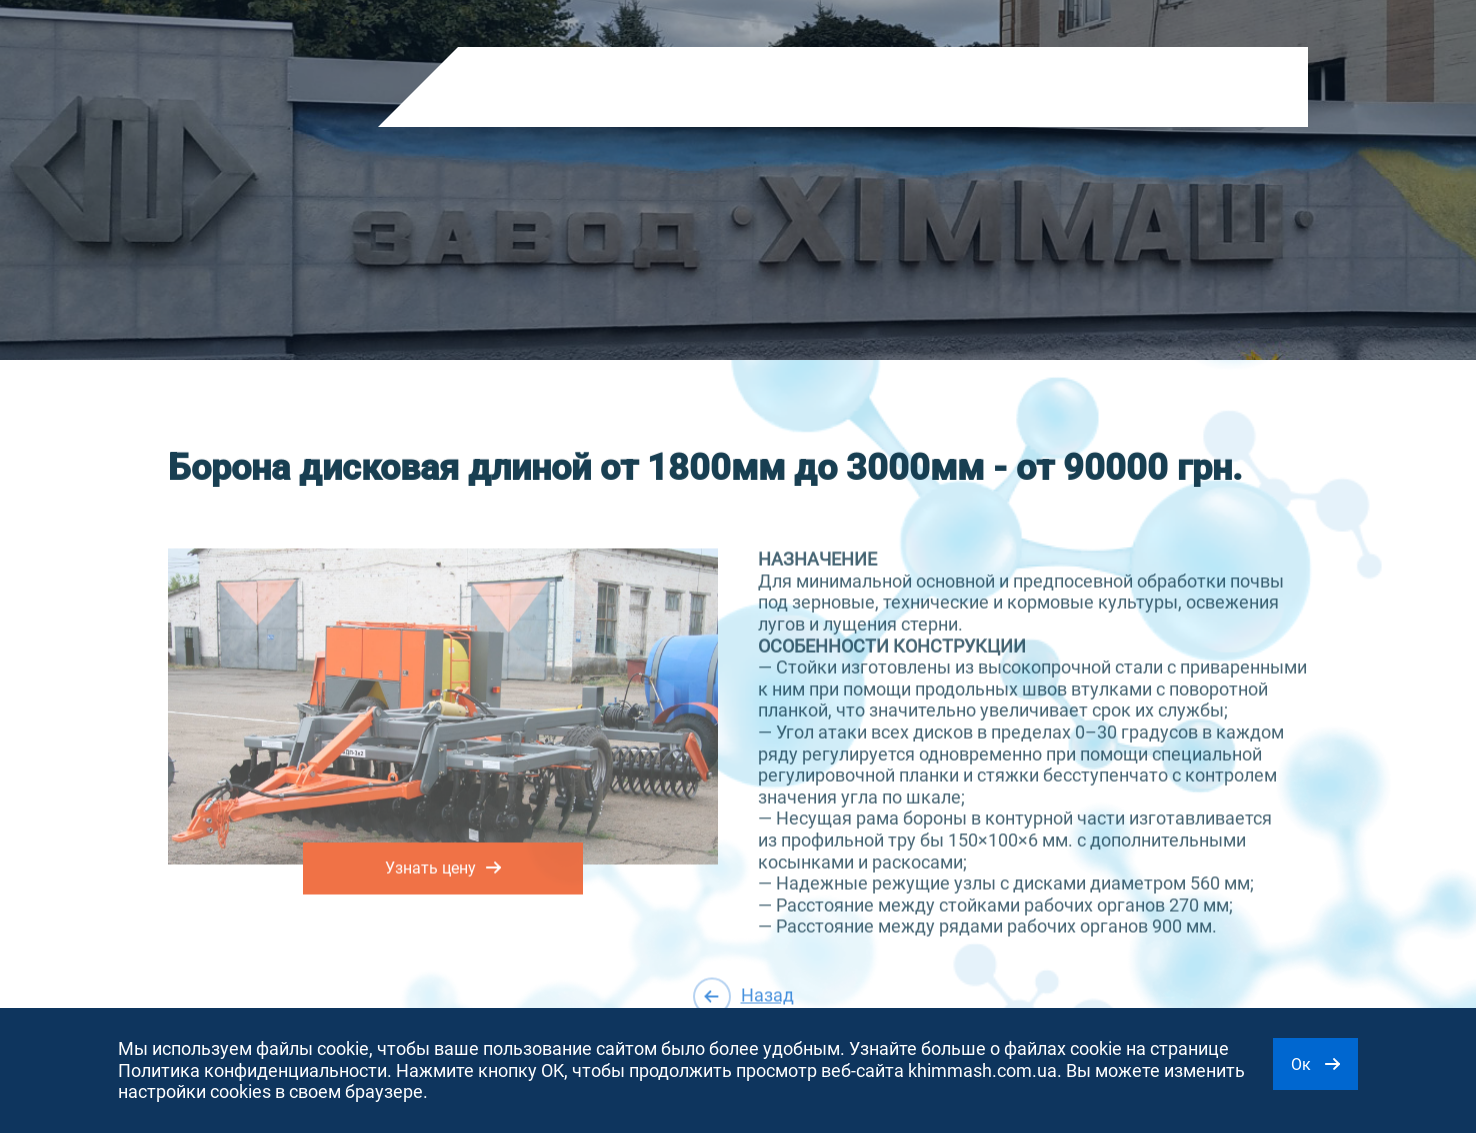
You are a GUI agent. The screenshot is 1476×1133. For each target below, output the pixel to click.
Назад (743, 995)
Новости (741, 88)
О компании (635, 88)
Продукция (519, 88)
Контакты (840, 88)
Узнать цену (443, 864)
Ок (1315, 1064)
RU (1047, 91)
